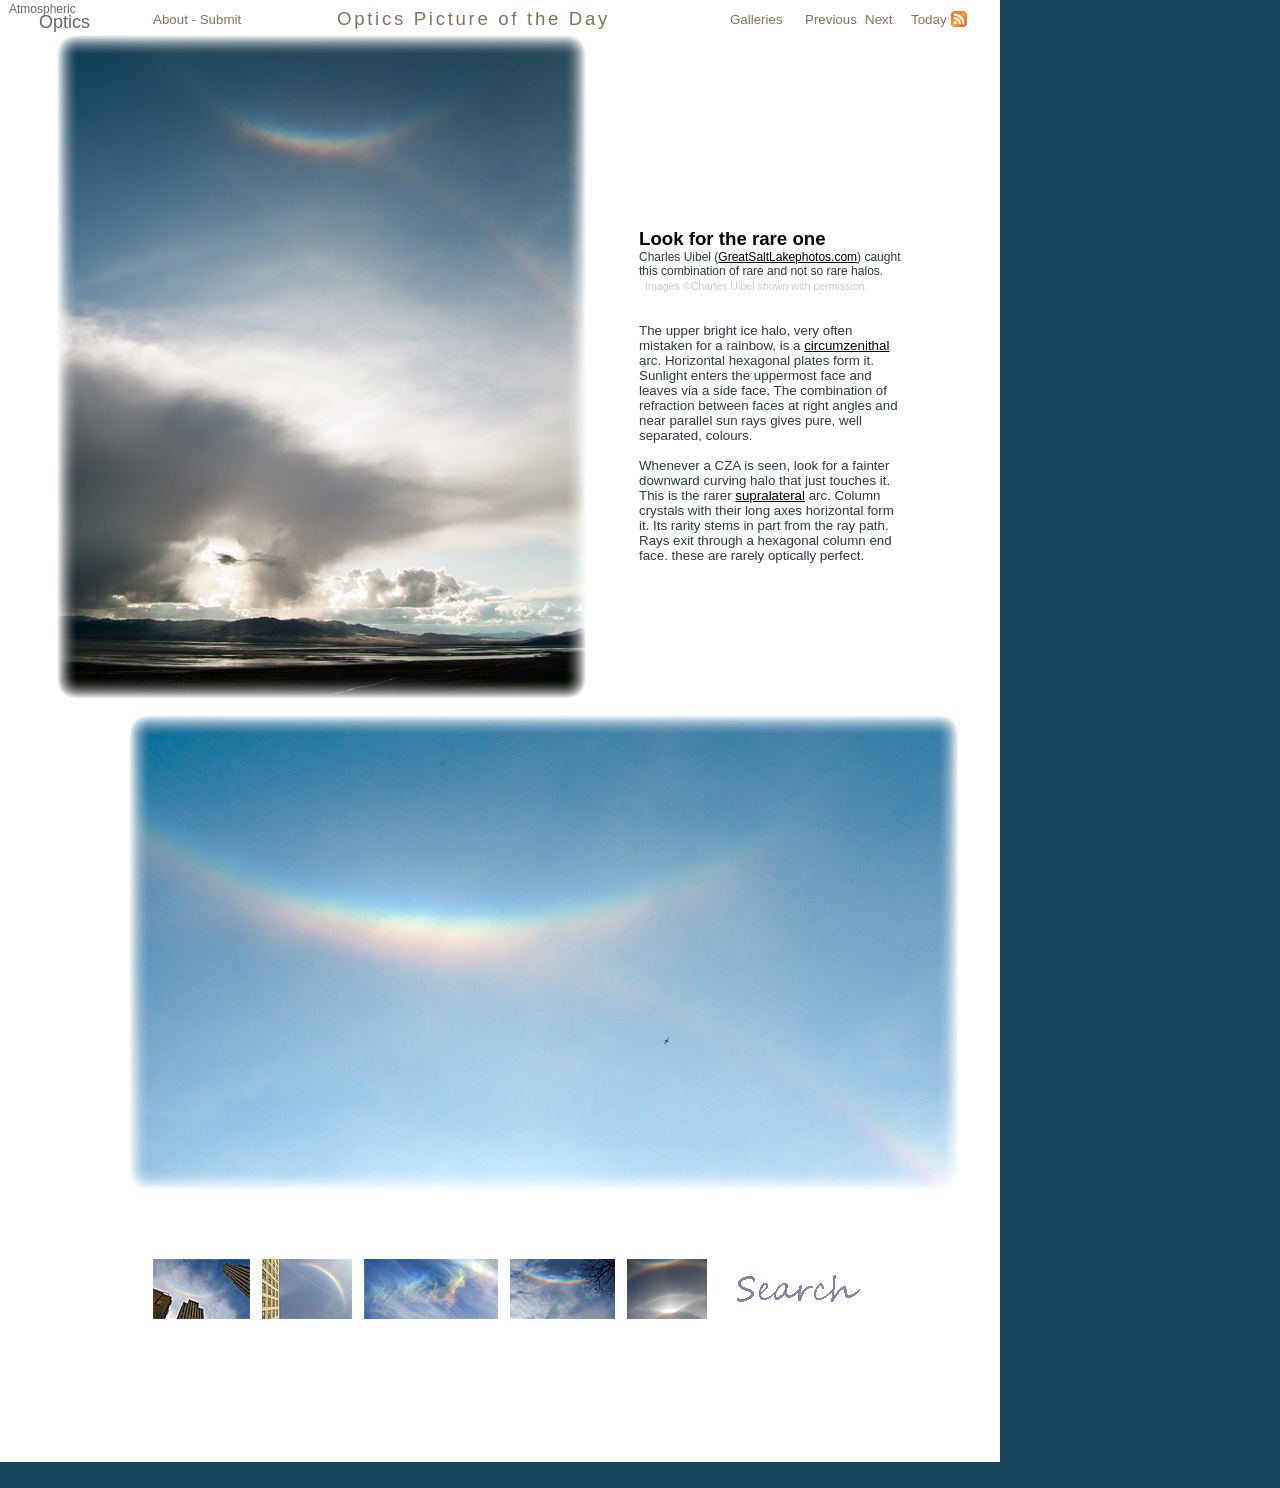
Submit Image (646, 1397)
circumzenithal (846, 345)
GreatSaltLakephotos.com (787, 257)
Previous (831, 19)
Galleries (756, 19)
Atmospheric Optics (746, 1397)
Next (878, 19)
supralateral (770, 495)
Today (929, 19)
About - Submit (197, 19)
